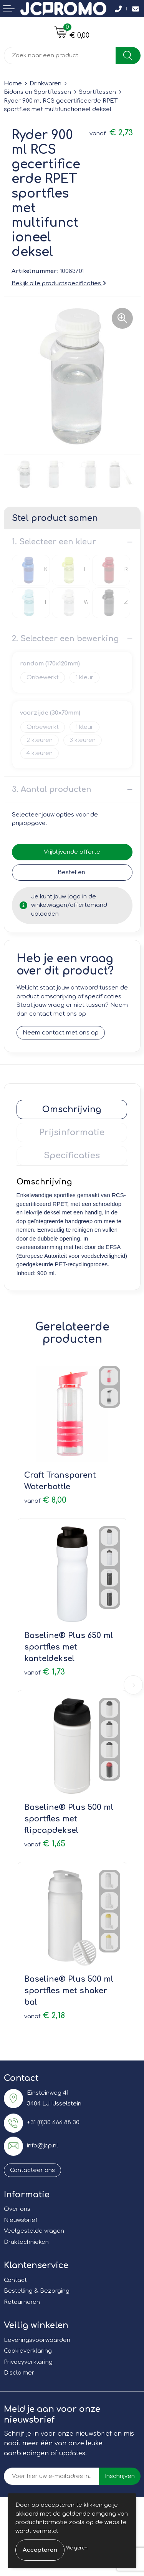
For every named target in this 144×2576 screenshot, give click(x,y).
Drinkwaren (45, 83)
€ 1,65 (44, 1843)
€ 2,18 (44, 2015)
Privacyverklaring (28, 2362)
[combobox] (60, 55)
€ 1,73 (44, 1672)
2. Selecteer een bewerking (65, 638)
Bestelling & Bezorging (37, 2291)
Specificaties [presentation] (72, 1155)
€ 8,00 (45, 1500)
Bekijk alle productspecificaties (59, 283)
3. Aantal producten (51, 789)
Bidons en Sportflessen (37, 92)
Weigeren (77, 2548)
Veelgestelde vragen (34, 2231)
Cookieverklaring (28, 2351)
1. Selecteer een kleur (54, 541)
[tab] (72, 1109)
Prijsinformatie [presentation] (71, 1132)
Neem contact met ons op (61, 1032)
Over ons (17, 2209)
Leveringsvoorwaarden (37, 2340)
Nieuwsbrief (20, 2220)
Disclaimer (19, 2373)
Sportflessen (97, 92)
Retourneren (22, 2302)
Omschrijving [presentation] (71, 1109)
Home (13, 83)
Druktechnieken (26, 2242)
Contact (15, 2280)
